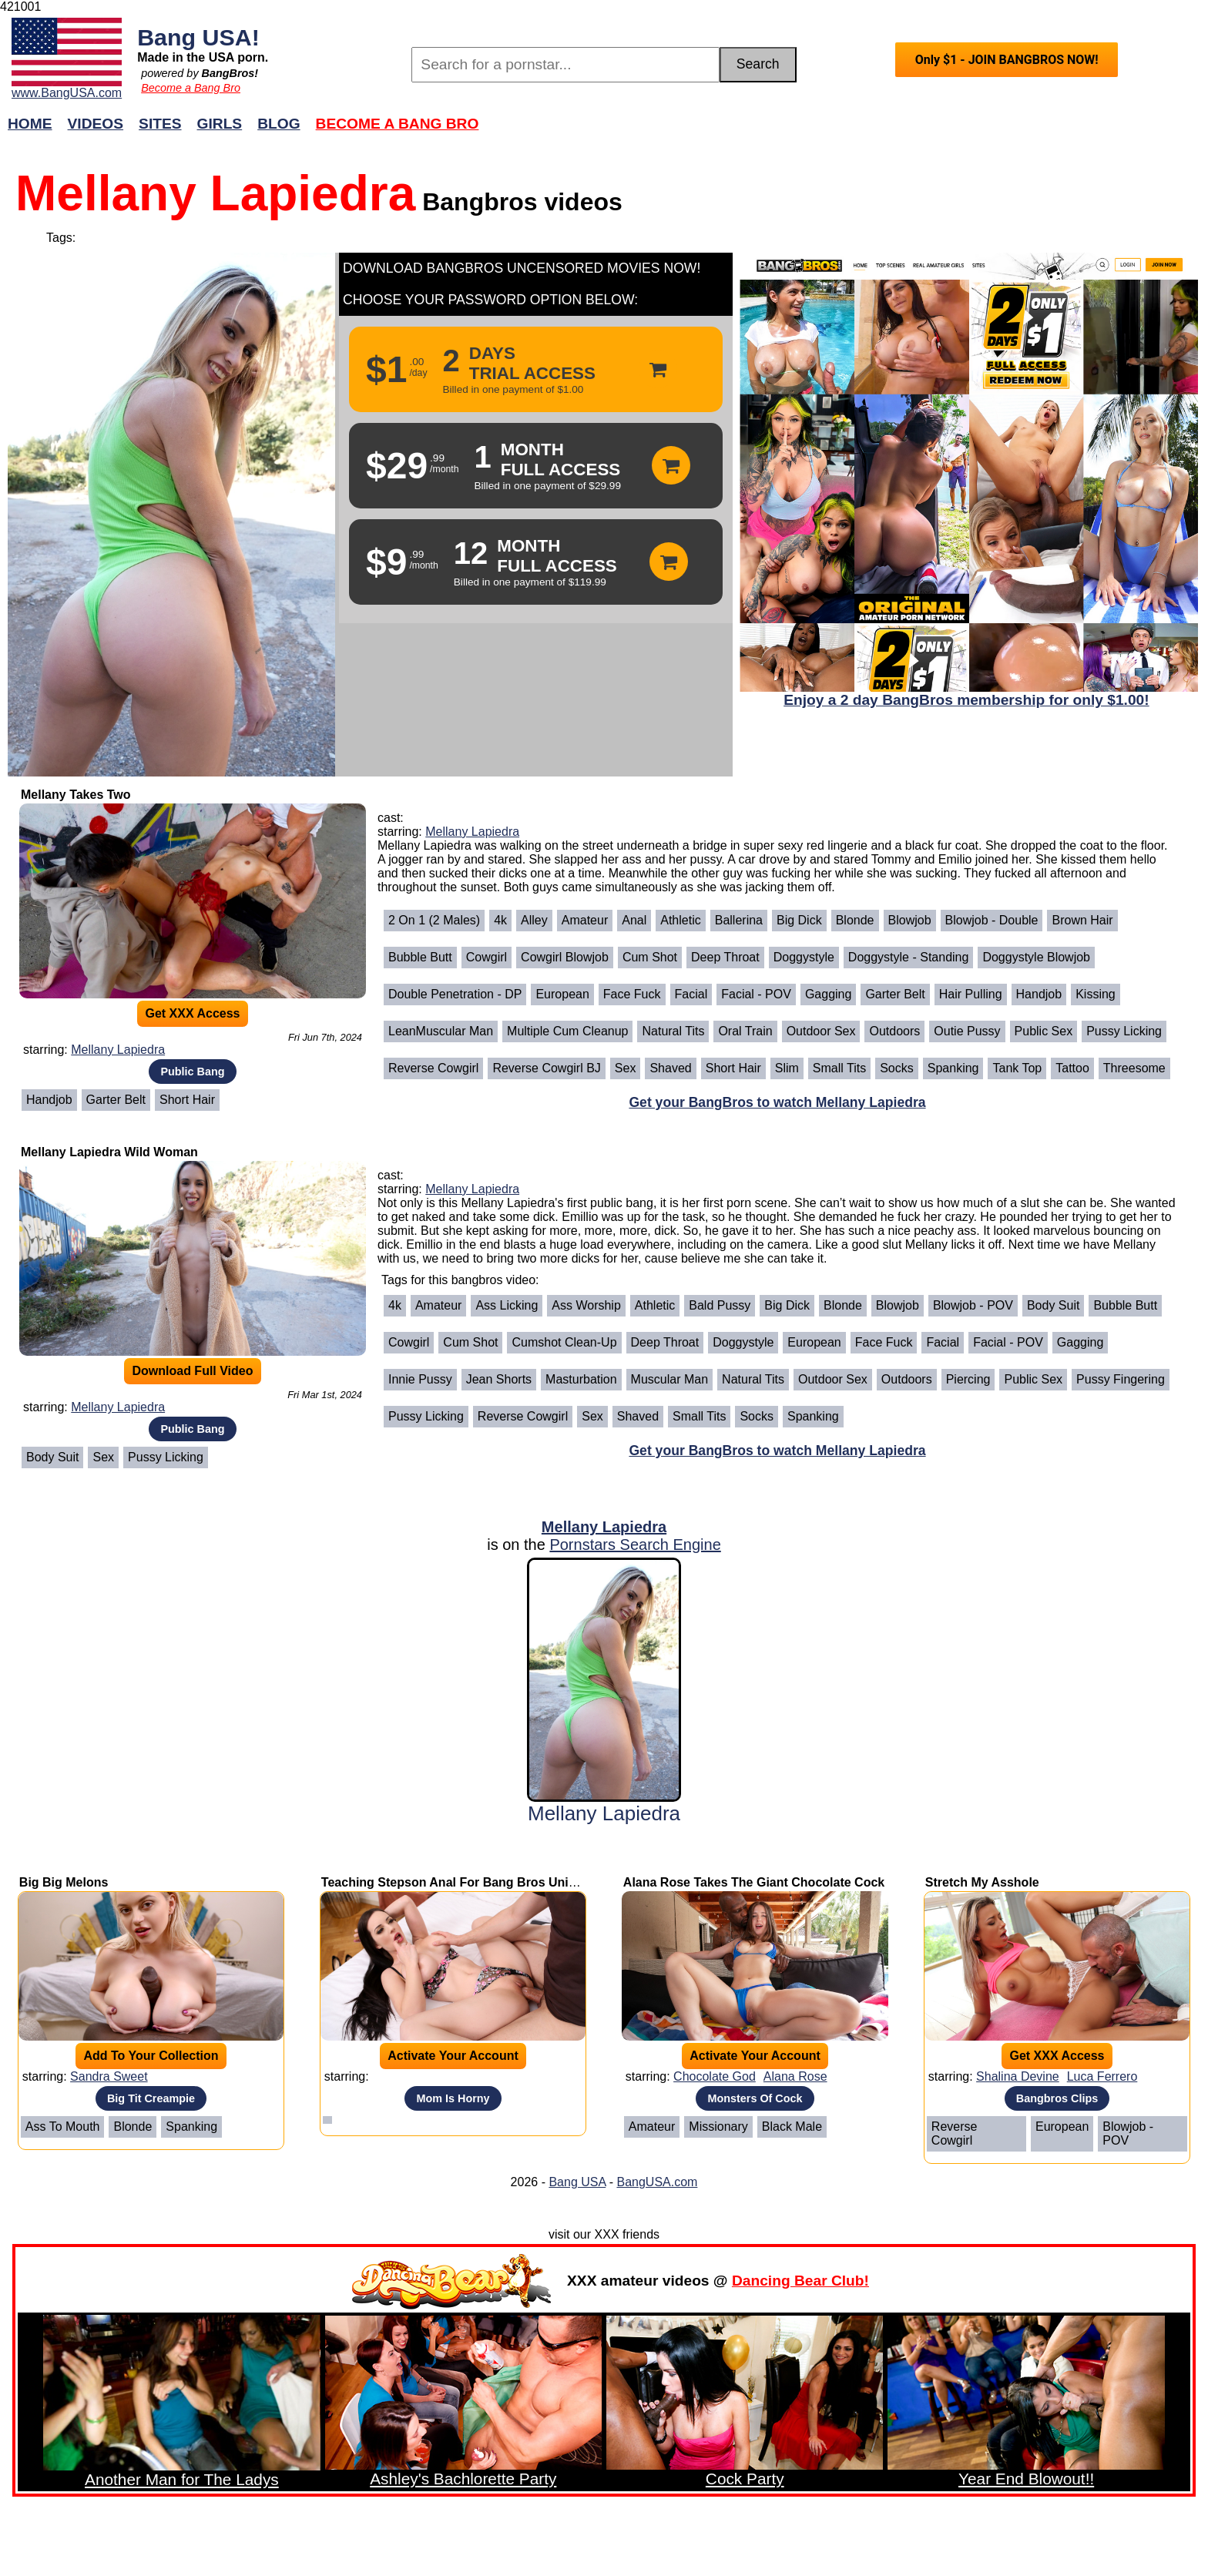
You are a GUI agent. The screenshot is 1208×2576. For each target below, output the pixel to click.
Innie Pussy (420, 1379)
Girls (220, 124)
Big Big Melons (64, 1882)
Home (30, 124)
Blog (278, 124)
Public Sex (1044, 1031)
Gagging (828, 994)
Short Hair (187, 1099)
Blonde (855, 920)
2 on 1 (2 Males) (434, 920)
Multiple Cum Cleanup (567, 1031)
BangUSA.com (656, 2182)
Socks (897, 1068)
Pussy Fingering (1120, 1379)
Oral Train (745, 1031)
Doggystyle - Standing (908, 957)
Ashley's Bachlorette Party (463, 2478)
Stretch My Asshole (982, 1882)
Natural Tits (673, 1031)
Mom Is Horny (452, 2098)
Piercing (968, 1379)
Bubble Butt (420, 957)
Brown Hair (1082, 920)
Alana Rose (795, 2076)
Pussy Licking (1124, 1031)
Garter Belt (116, 1099)
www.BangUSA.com (67, 92)
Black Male (792, 2126)
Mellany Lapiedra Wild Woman (109, 1152)
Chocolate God (714, 2076)
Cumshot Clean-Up (564, 1342)
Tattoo (1072, 1068)
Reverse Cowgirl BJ (546, 1068)
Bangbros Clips (1057, 2098)
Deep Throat (725, 957)
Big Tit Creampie (151, 2098)
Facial (691, 994)
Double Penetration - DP (455, 994)
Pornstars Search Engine (634, 1544)
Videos (96, 124)
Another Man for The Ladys (182, 2479)
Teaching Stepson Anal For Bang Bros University (465, 1882)
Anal (634, 920)
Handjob (49, 1099)
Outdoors (894, 1031)
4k (500, 920)
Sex (625, 1068)
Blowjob (909, 920)
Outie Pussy (967, 1031)
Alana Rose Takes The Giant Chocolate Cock (753, 1882)
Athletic (680, 920)
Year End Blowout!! (1026, 2478)
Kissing (1095, 994)
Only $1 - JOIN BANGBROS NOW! (1007, 59)
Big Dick (799, 920)
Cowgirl (486, 957)
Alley (534, 920)
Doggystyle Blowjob (1036, 957)
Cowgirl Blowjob (565, 957)
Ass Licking (506, 1305)
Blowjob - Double (992, 920)
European (562, 994)
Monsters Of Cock (754, 2098)
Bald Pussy (719, 1305)
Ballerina (739, 920)
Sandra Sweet (109, 2076)
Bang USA (577, 2182)
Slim (787, 1068)
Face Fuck (632, 994)
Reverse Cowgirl (433, 1068)
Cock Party (745, 2478)
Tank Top (1017, 1068)
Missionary (718, 2126)
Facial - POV (756, 994)
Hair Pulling (970, 994)
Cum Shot (649, 957)
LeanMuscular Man (440, 1031)
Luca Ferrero (1102, 2076)
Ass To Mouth (62, 2126)
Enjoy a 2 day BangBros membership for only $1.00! (966, 700)
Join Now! (847, 131)
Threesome (1134, 1068)
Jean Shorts (499, 1379)
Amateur (585, 920)
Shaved (670, 1068)
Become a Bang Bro (190, 88)
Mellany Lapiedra (118, 1049)
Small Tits (839, 1068)
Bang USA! (198, 37)
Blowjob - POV (973, 1305)
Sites (160, 124)
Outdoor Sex (821, 1031)
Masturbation (581, 1379)
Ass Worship (586, 1305)
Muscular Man (669, 1379)
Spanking (953, 1068)
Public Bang (192, 1071)
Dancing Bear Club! (800, 2280)
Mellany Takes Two (76, 794)
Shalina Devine (1017, 2076)
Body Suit (52, 1457)
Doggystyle (803, 957)
